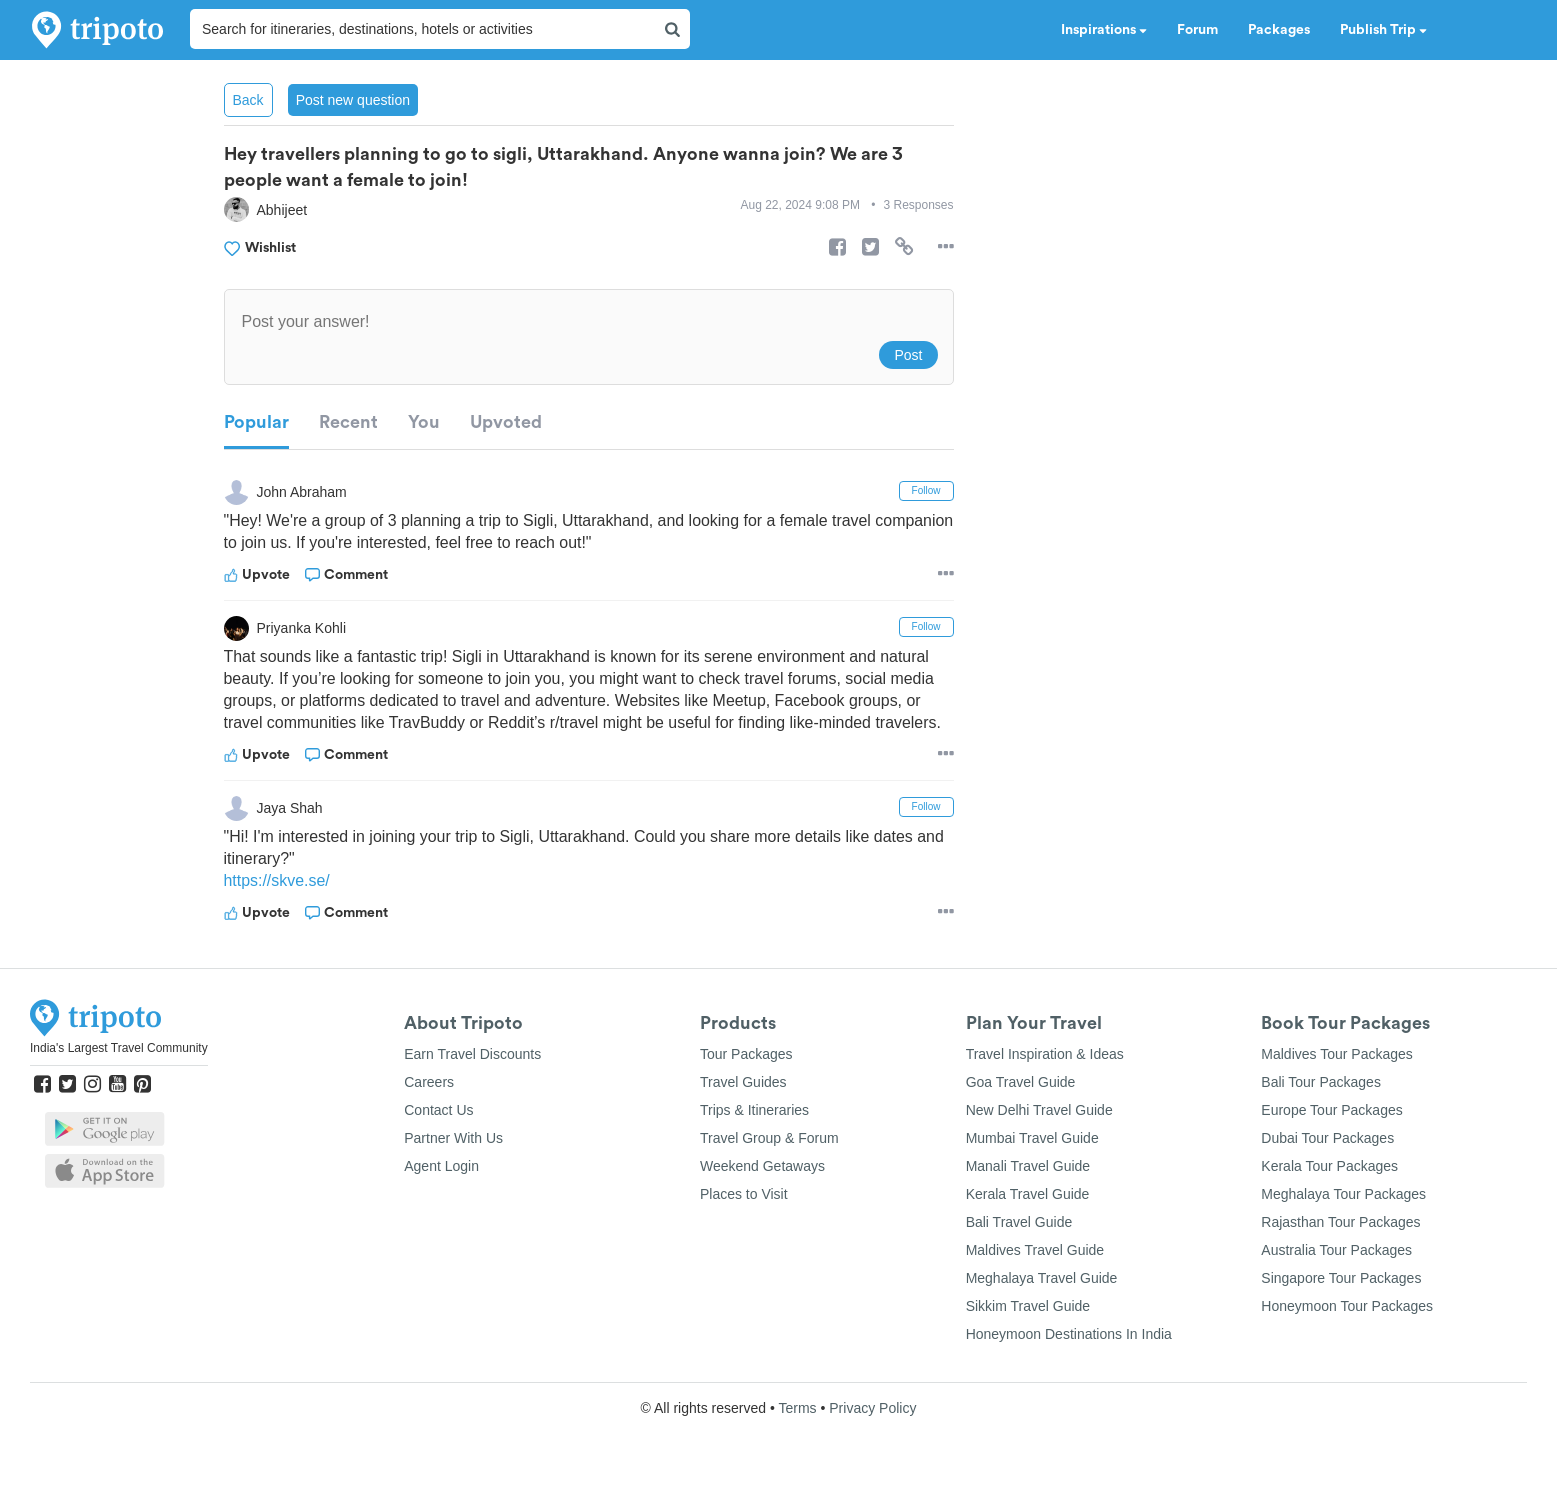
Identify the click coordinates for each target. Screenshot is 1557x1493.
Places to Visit (744, 1194)
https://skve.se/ (277, 880)
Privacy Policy (872, 1408)
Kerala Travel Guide (1028, 1194)
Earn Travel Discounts (472, 1054)
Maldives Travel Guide (1035, 1250)
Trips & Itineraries (754, 1110)
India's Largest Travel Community (119, 1048)
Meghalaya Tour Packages (1343, 1194)
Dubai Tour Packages (1327, 1138)
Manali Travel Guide (1028, 1166)
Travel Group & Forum (769, 1138)
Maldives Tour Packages (1336, 1054)
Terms (797, 1408)
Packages (1279, 30)
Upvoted (506, 422)
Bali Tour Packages (1321, 1082)
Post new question (353, 100)
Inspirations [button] (1104, 30)
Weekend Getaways (762, 1166)
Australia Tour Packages (1336, 1250)
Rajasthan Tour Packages (1340, 1222)
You (424, 422)
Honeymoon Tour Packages (1347, 1306)
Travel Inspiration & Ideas (1045, 1054)
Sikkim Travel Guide (1028, 1306)
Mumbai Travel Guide (1032, 1138)
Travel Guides (743, 1082)
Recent (348, 422)
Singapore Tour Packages (1341, 1278)
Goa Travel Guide (1021, 1082)
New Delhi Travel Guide (1039, 1110)
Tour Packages (746, 1054)
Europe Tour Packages (1331, 1110)
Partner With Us (453, 1138)
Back (248, 100)
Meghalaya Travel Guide (1042, 1278)
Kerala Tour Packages (1329, 1166)
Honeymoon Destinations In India (1069, 1334)
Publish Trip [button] (1383, 30)
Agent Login (441, 1166)
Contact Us (438, 1110)
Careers (429, 1082)
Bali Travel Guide (1019, 1222)
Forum (1197, 30)
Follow (926, 490)
